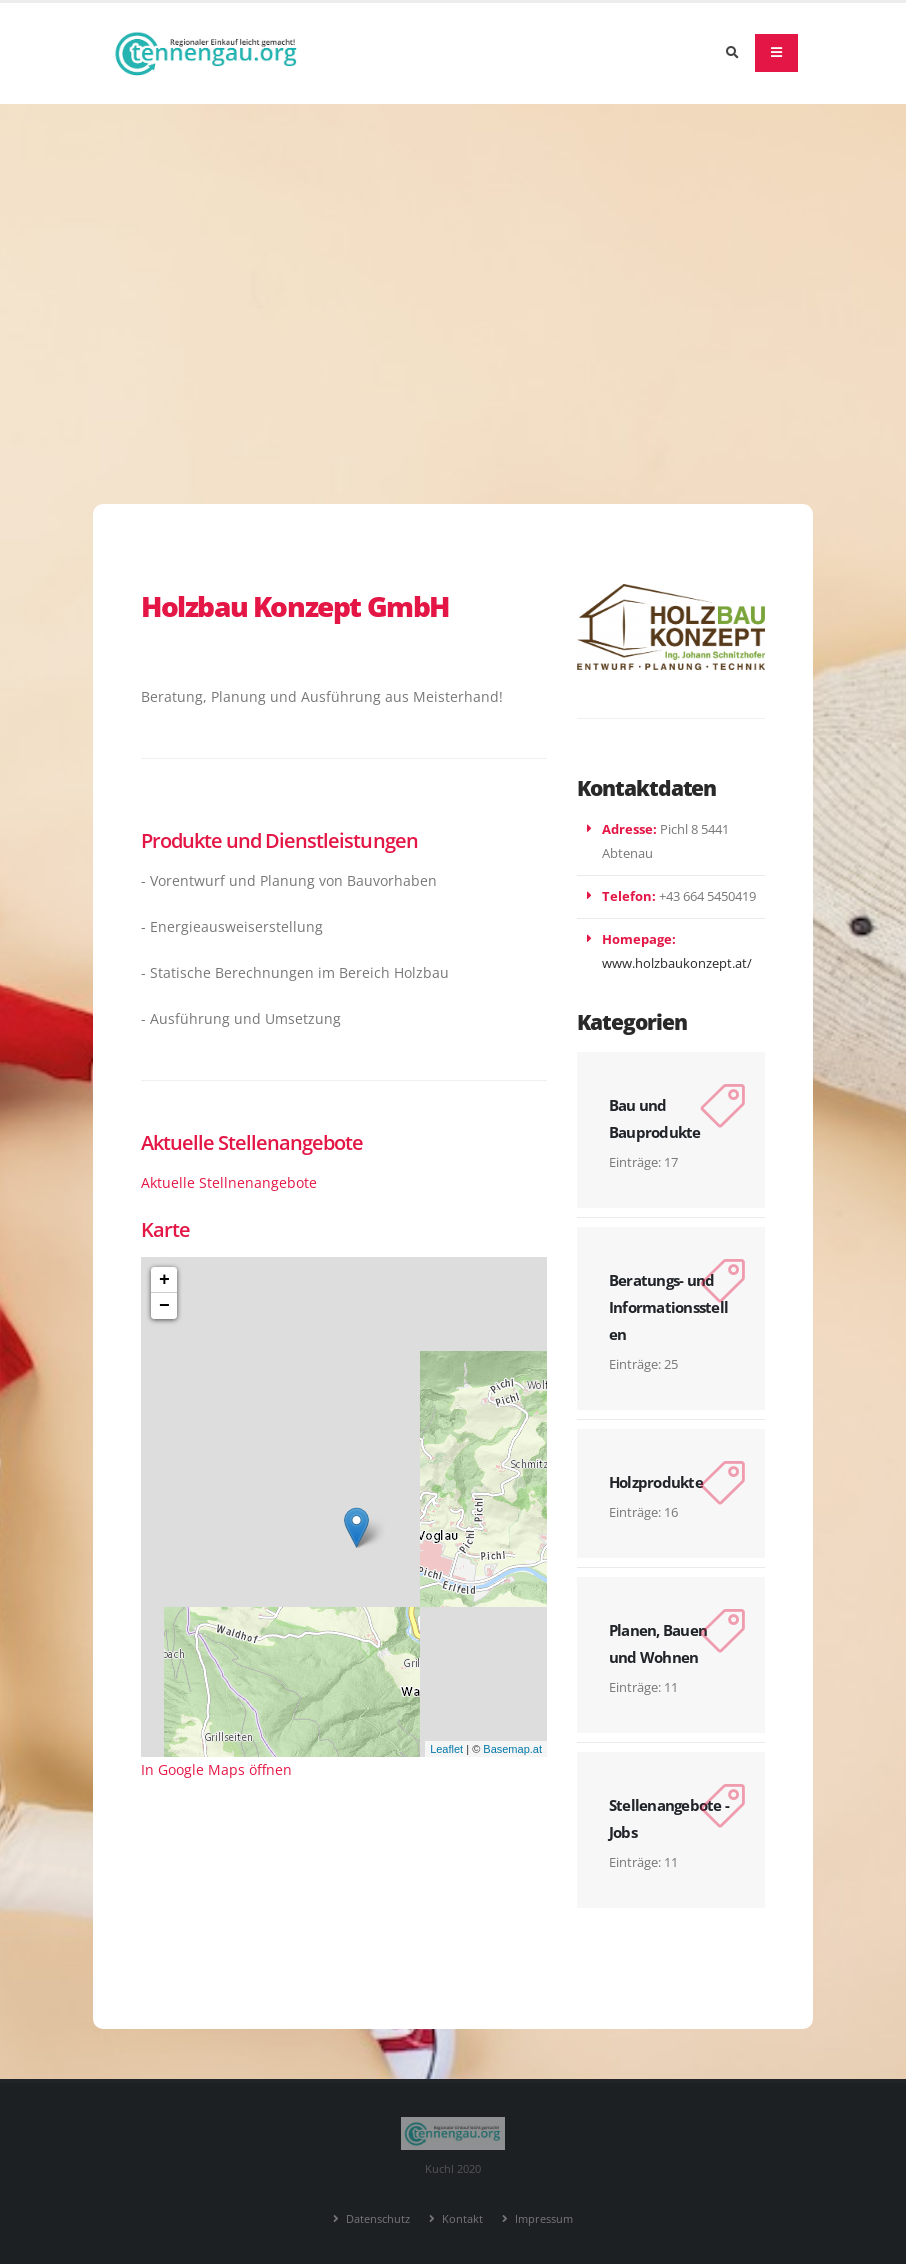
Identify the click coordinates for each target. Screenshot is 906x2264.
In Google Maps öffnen (216, 1769)
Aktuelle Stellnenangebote (229, 1182)
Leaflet (446, 1749)
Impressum (542, 2218)
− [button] (164, 1306)
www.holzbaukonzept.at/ (677, 963)
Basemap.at (512, 1749)
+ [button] (164, 1280)
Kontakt (461, 2218)
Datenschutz (376, 2218)
